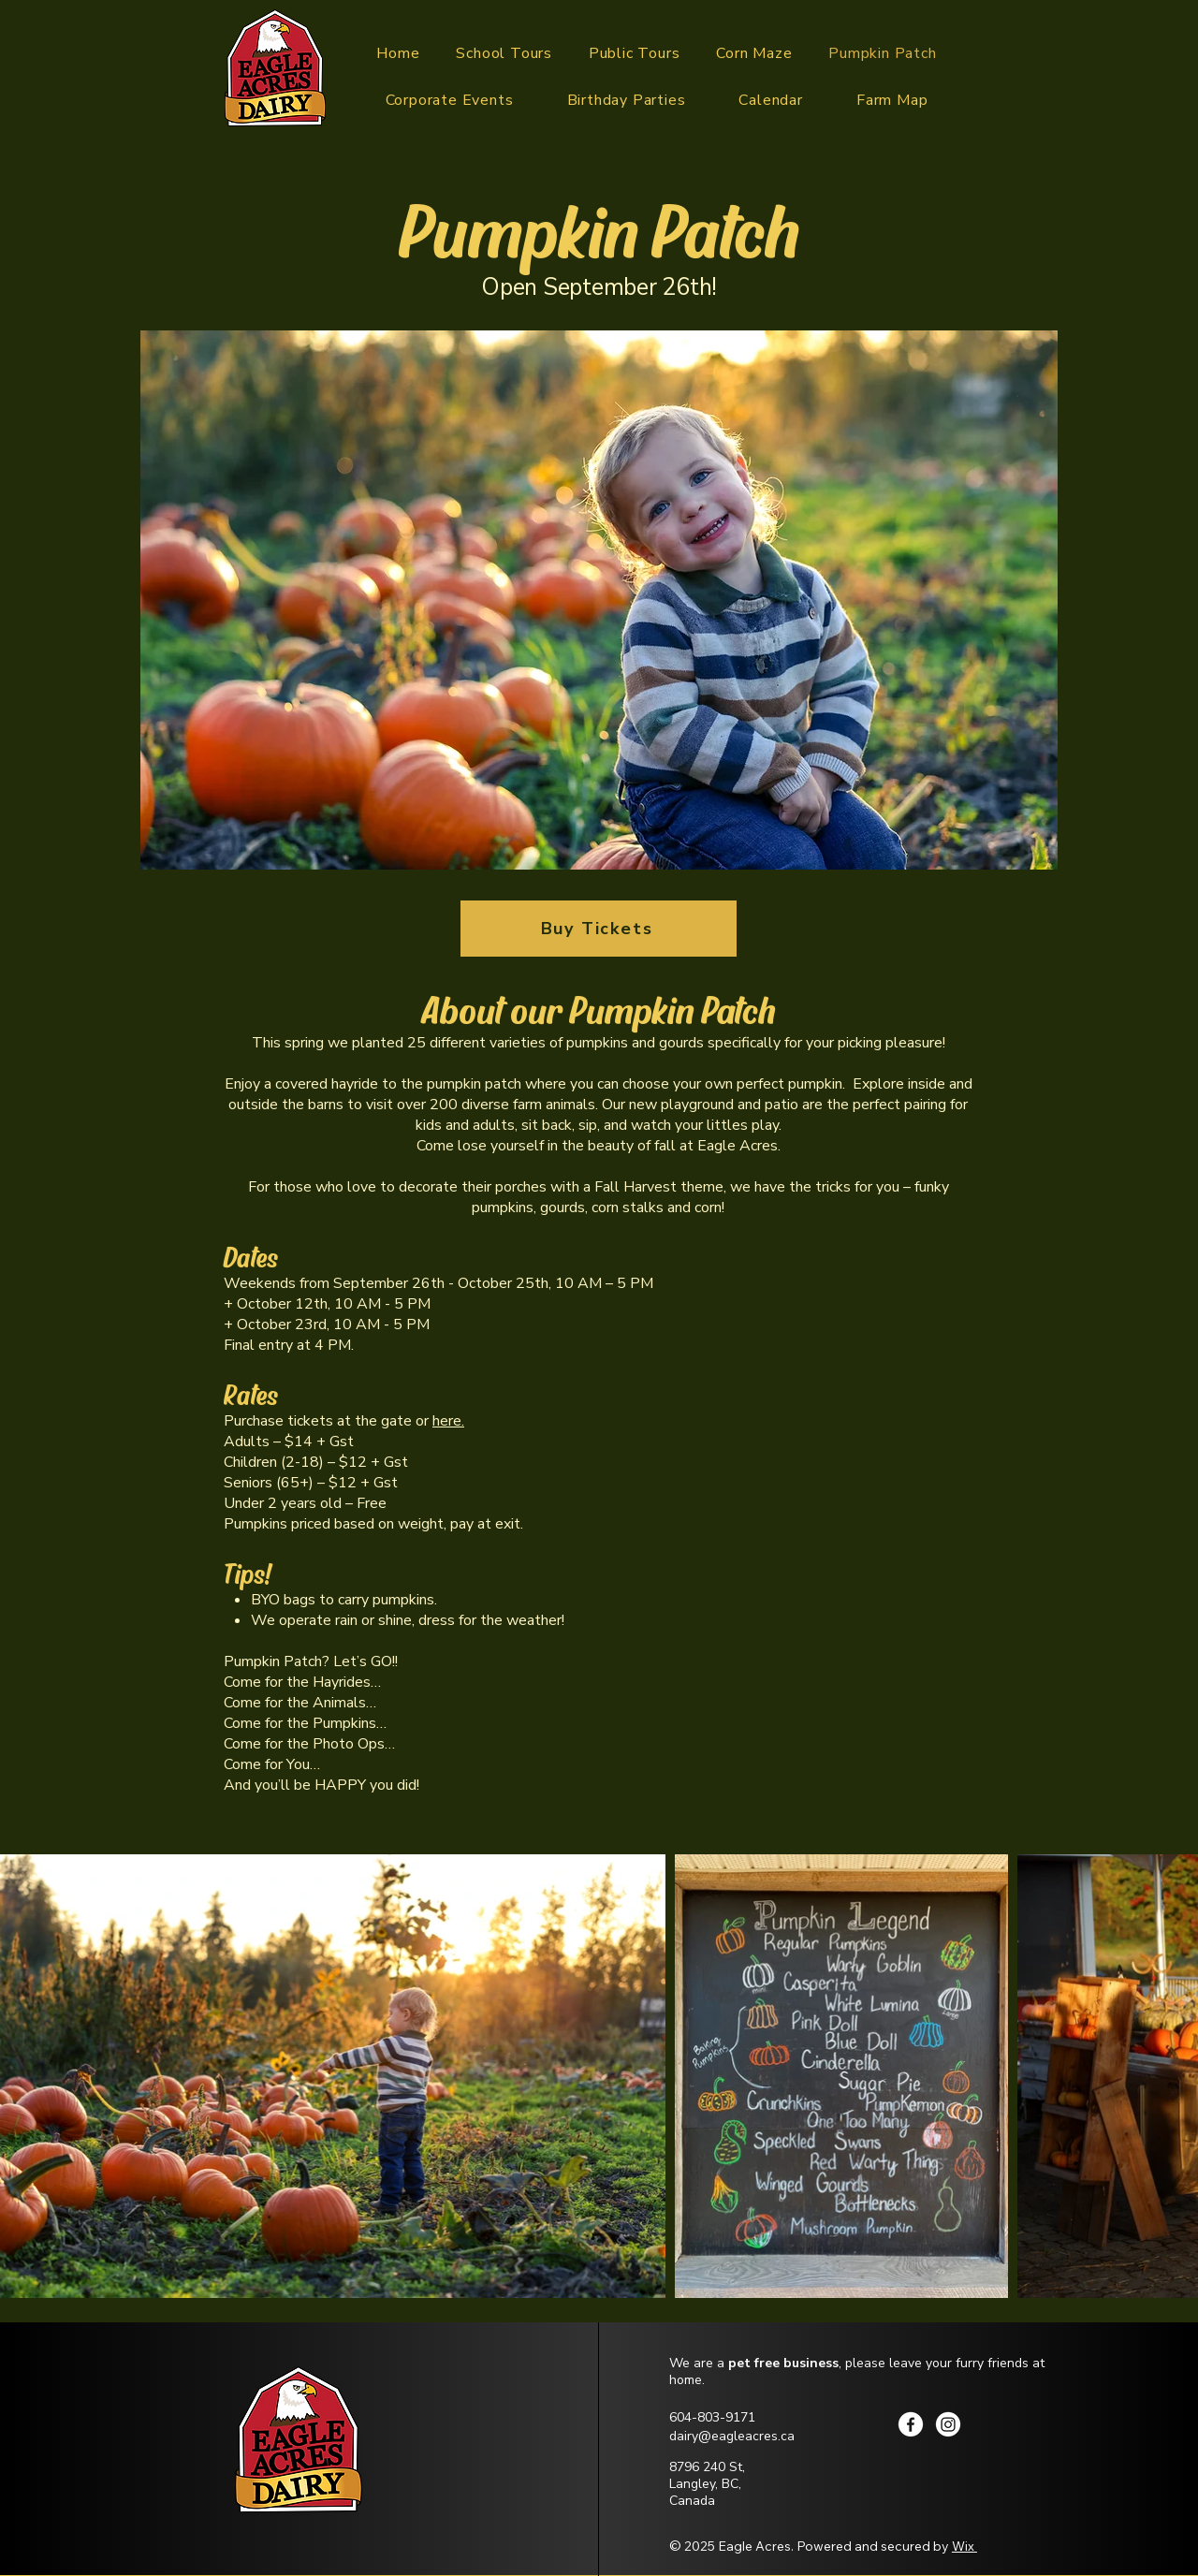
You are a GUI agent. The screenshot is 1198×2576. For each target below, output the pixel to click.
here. (448, 1421)
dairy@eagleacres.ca (732, 2436)
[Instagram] (948, 2424)
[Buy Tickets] (598, 928)
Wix (963, 2546)
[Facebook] (911, 2424)
